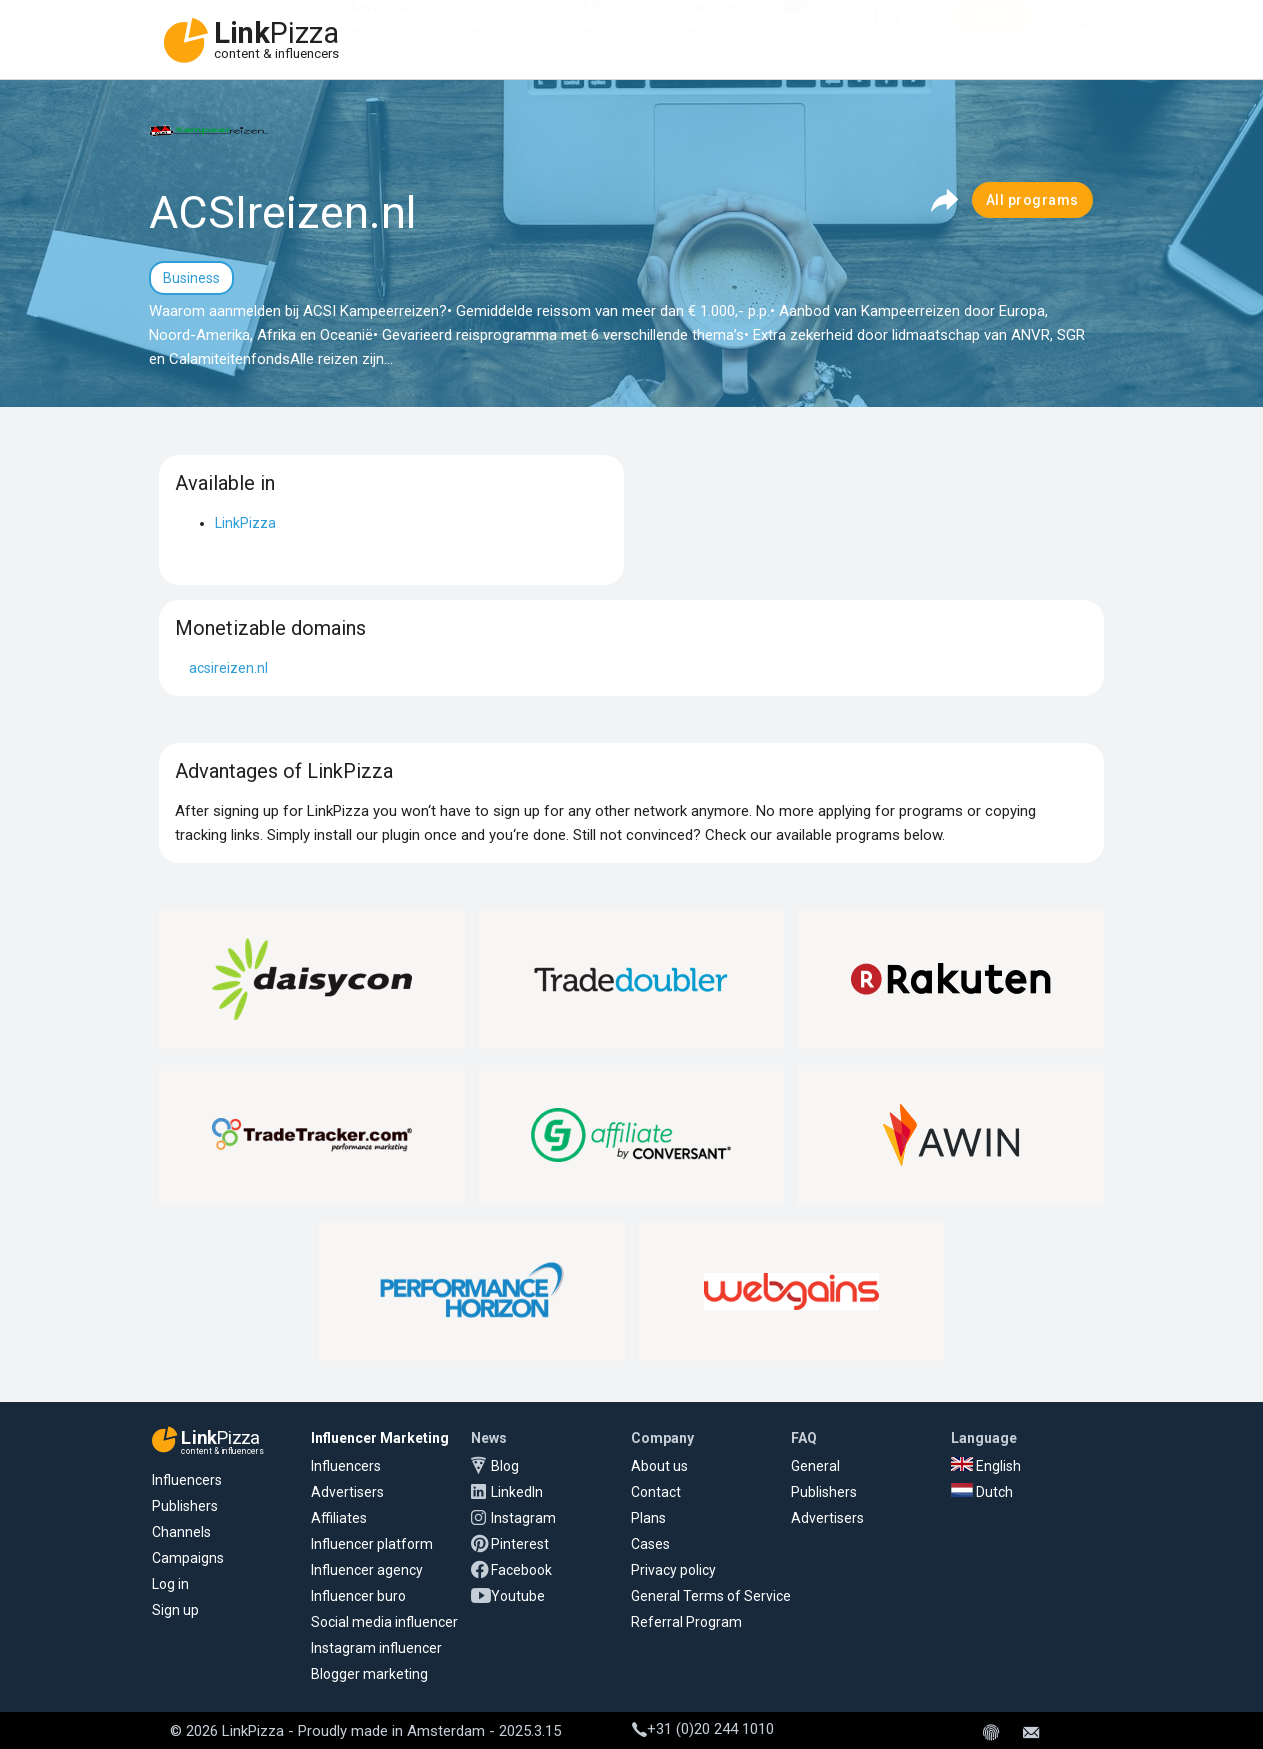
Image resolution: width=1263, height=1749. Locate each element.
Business (191, 278)
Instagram (523, 1518)
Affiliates (608, 28)
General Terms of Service (711, 1596)
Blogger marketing (369, 1674)
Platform (709, 28)
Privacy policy (673, 1570)
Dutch (982, 1492)
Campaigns (188, 1558)
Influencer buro (358, 1596)
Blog (505, 1466)
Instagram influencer (376, 1648)
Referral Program (686, 1622)
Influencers (500, 28)
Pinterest (520, 1544)
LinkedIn (517, 1492)
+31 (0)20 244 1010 (703, 1729)
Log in (170, 1584)
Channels (181, 1532)
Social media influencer (384, 1622)
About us (659, 1466)
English (986, 1466)
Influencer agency (367, 1570)
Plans (648, 1518)
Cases (650, 1544)
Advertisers (384, 28)
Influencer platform (372, 1544)
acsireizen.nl (228, 668)
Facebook (521, 1570)
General (815, 1466)
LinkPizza (245, 523)
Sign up (175, 1610)
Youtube (518, 1596)
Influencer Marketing (380, 1438)
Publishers (185, 1506)
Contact (656, 1492)
